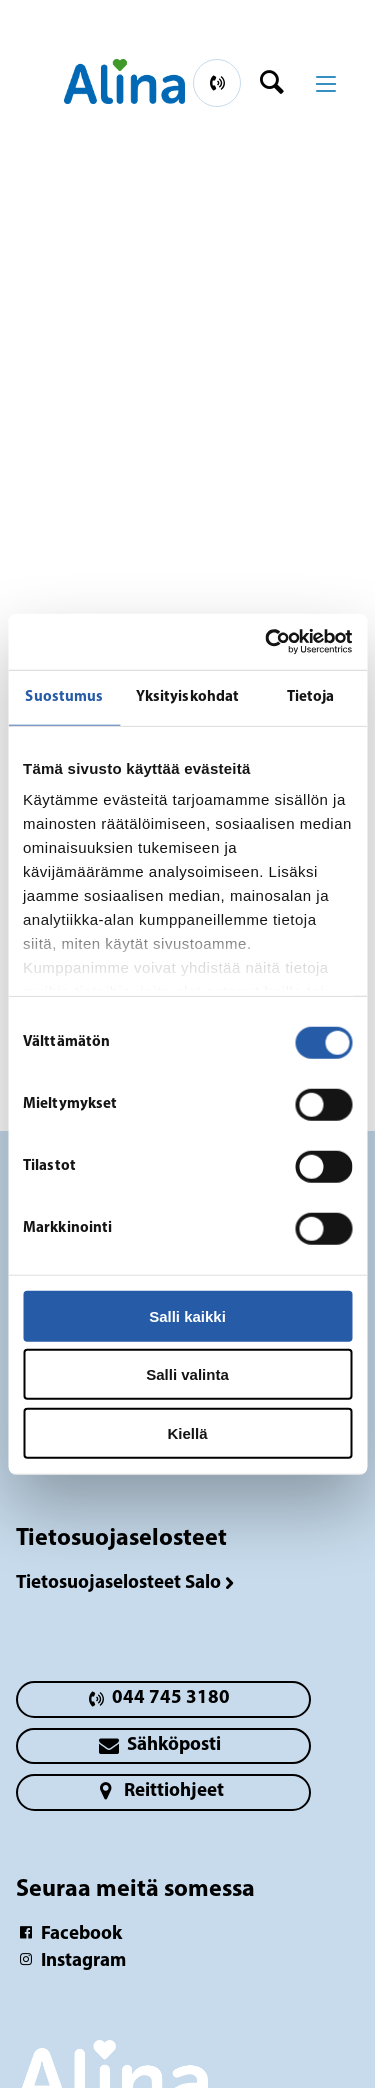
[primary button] (217, 83)
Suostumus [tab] (64, 696)
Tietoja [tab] (311, 696)
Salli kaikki (187, 1315)
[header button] (278, 83)
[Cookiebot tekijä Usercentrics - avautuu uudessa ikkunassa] (267, 642)
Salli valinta (187, 1374)
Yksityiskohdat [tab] (187, 696)
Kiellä (187, 1432)
